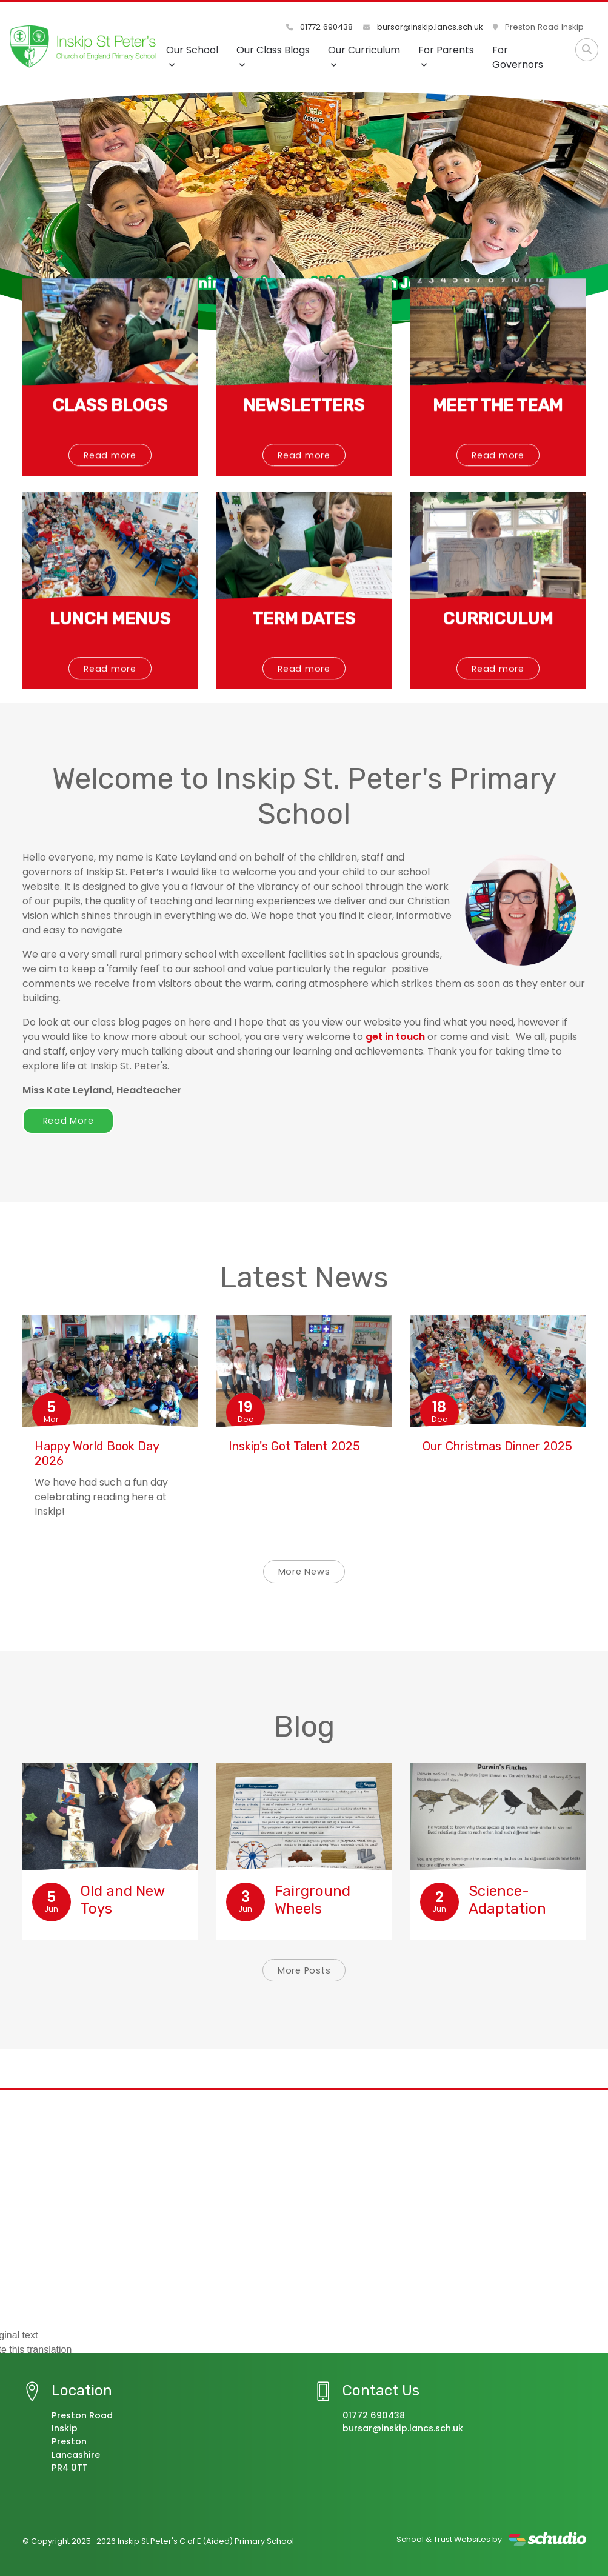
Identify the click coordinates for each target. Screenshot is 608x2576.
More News (304, 1572)
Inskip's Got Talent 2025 (294, 1446)
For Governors (517, 57)
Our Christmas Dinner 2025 (497, 1446)
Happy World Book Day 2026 (97, 1453)
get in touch (395, 1037)
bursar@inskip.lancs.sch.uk (423, 27)
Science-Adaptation (507, 1900)
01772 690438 (320, 27)
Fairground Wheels (312, 1900)
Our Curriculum (364, 56)
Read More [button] (68, 1121)
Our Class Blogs (273, 56)
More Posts (304, 1970)
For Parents (446, 56)
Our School (192, 56)
